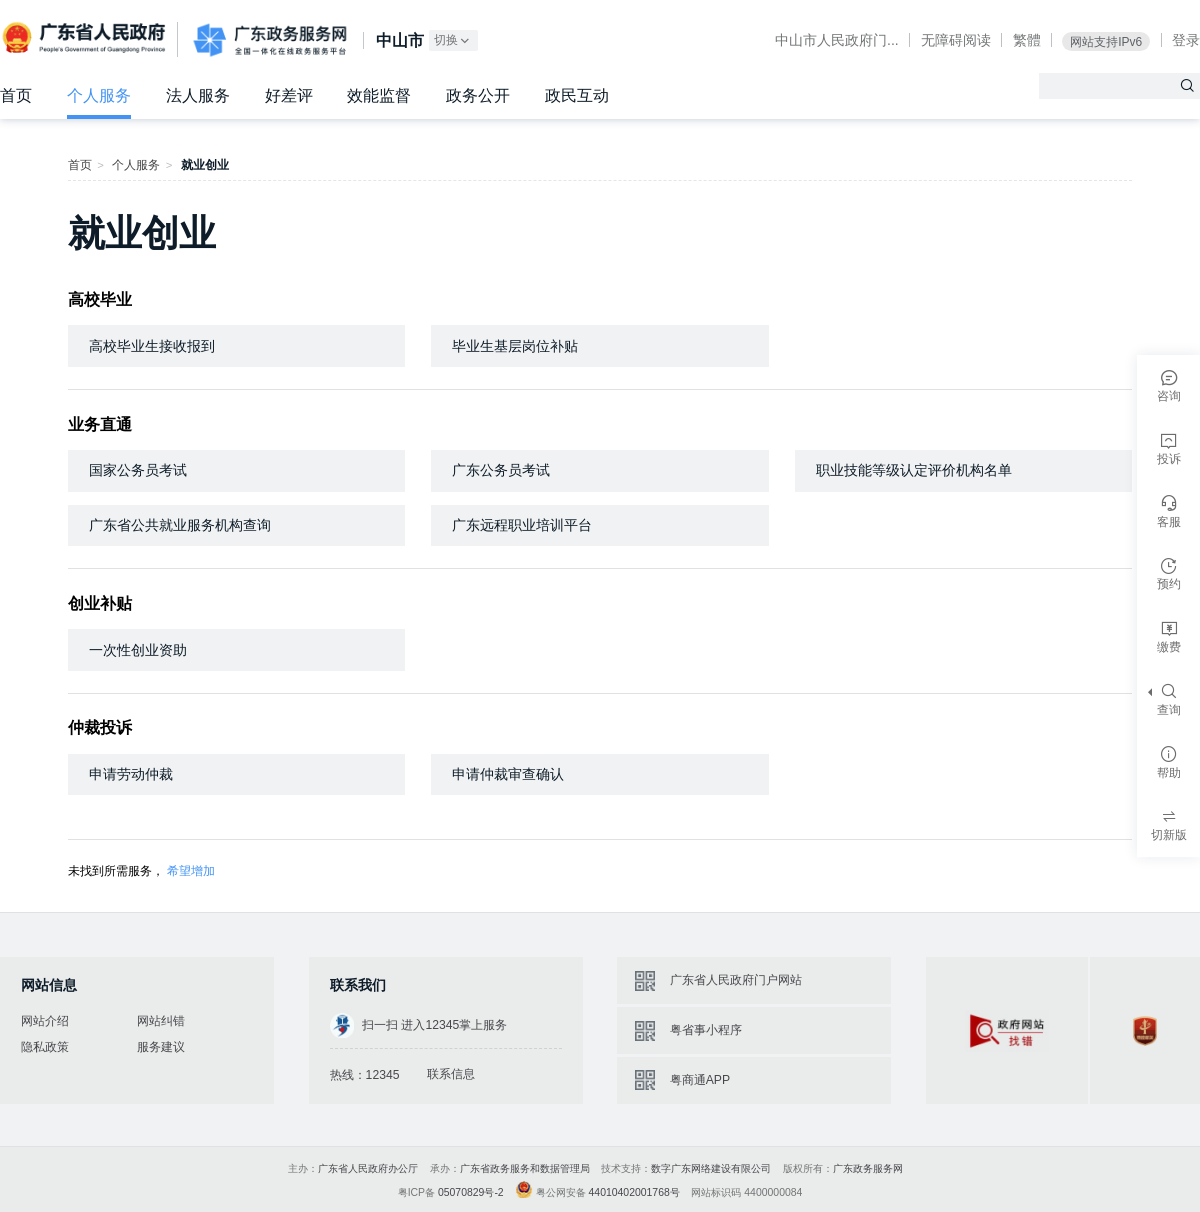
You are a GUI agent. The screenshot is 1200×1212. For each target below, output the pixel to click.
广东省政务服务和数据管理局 (525, 1168)
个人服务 (99, 95)
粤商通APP (700, 1080)
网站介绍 (45, 1021)
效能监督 (379, 95)
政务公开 (478, 95)
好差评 (289, 95)
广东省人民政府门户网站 (736, 980)
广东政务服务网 (270, 40)
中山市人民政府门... (837, 40)
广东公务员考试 (501, 470)
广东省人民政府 (86, 38)
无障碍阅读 (956, 40)
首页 (16, 95)
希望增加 (191, 871)
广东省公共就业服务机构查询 (180, 525)
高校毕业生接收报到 (152, 346)
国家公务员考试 (138, 470)
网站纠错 (161, 1021)
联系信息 (451, 1074)
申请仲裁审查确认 (508, 774)
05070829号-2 (471, 1192)
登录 (1186, 40)
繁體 (1027, 40)
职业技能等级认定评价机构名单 (914, 470)
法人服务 (198, 95)
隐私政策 (45, 1047)
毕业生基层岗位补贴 (515, 346)
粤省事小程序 (706, 1030)
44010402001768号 (634, 1192)
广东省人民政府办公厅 (368, 1168)
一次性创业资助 (138, 650)
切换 (453, 40)
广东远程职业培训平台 (522, 525)
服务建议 (161, 1047)
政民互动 (577, 95)
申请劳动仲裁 (131, 774)
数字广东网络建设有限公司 (711, 1168)
